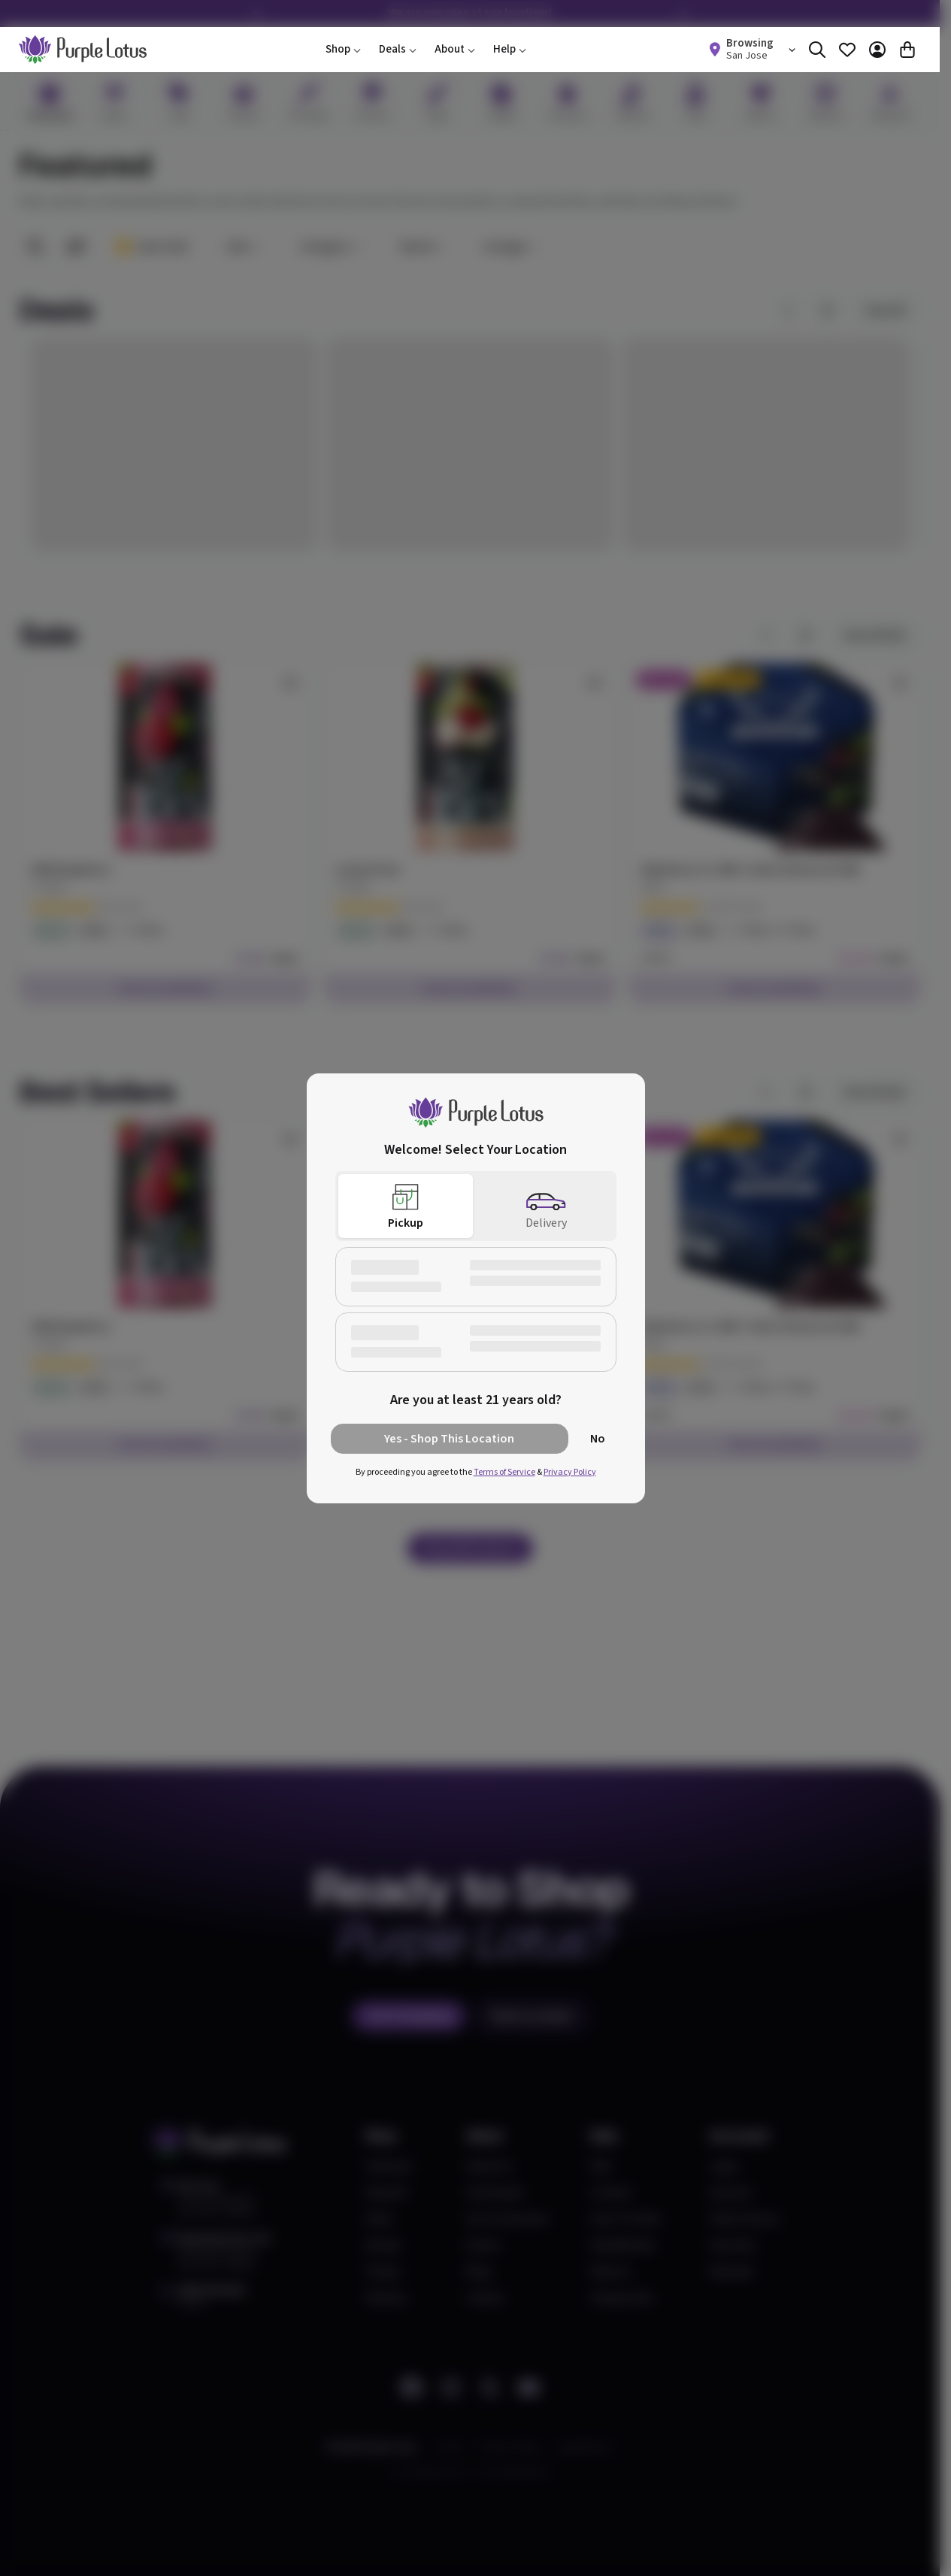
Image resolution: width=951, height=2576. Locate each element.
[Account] (877, 49)
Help (509, 49)
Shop (343, 49)
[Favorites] (847, 49)
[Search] (817, 49)
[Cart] (907, 49)
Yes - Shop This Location (449, 1438)
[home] (83, 49)
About (455, 49)
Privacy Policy (570, 1472)
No (597, 1438)
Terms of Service (504, 1472)
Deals (397, 49)
